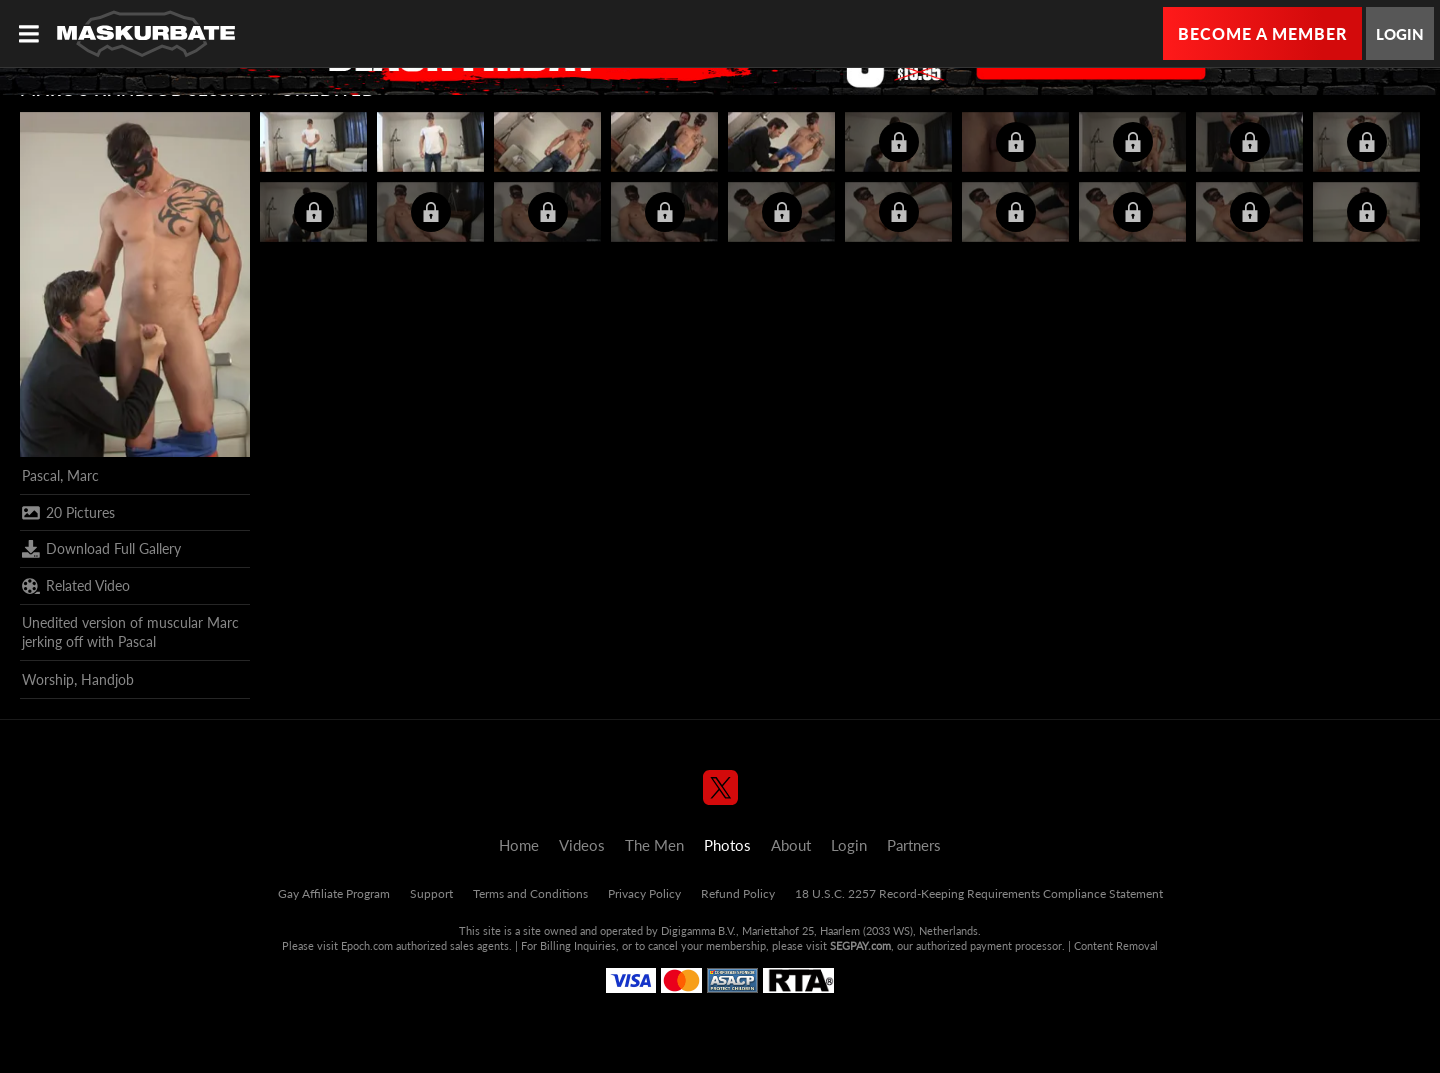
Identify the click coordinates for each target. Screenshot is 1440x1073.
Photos (727, 845)
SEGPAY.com (860, 945)
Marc (83, 475)
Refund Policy (738, 893)
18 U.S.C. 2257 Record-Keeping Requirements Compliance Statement (979, 893)
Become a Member (1262, 33)
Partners (914, 845)
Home (519, 845)
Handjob (107, 679)
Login (1400, 34)
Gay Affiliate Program (334, 893)
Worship (48, 679)
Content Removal (1116, 945)
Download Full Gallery (101, 549)
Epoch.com (367, 945)
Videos (582, 845)
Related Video (76, 586)
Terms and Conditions (530, 893)
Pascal (41, 475)
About (791, 845)
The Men (654, 845)
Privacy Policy (644, 893)
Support (431, 893)
